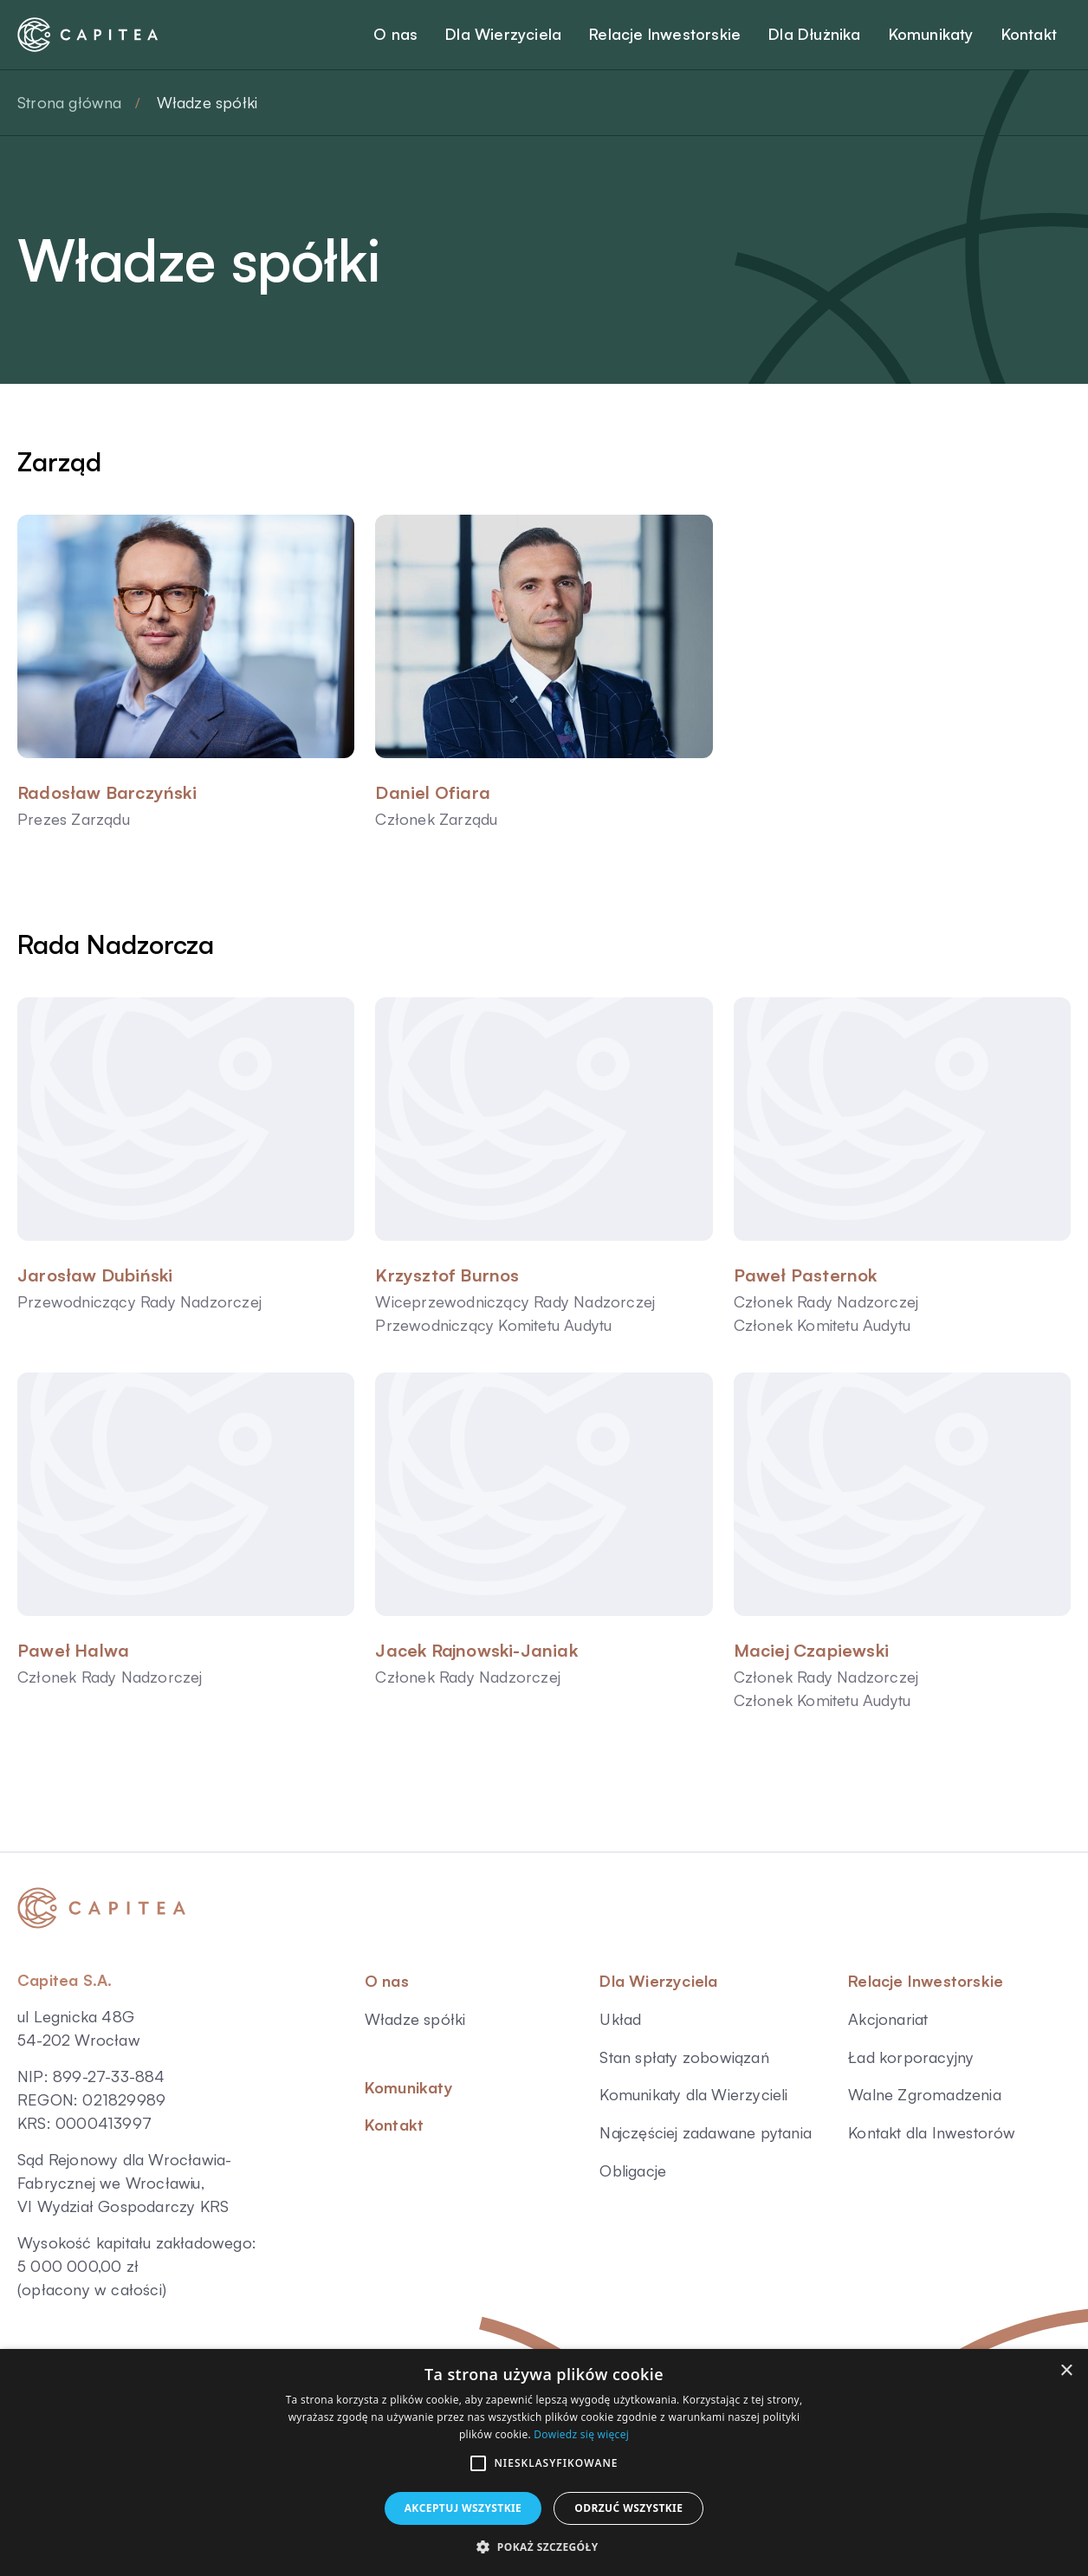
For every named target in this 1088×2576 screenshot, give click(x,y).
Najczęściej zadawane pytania (705, 2132)
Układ (620, 2018)
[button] (478, 2463)
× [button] (1065, 2371)
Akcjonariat (888, 2018)
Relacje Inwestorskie (925, 1980)
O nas (387, 1980)
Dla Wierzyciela (658, 1980)
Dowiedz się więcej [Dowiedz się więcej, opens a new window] (581, 2434)
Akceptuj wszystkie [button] (463, 2508)
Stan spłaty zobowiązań (683, 2057)
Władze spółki (415, 2018)
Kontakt (394, 2124)
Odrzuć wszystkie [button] (628, 2508)
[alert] (544, 2462)
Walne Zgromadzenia (924, 2094)
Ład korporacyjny (911, 2057)
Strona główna (69, 102)
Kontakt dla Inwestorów (931, 2132)
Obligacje (632, 2170)
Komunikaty (409, 2087)
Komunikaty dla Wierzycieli (693, 2094)
